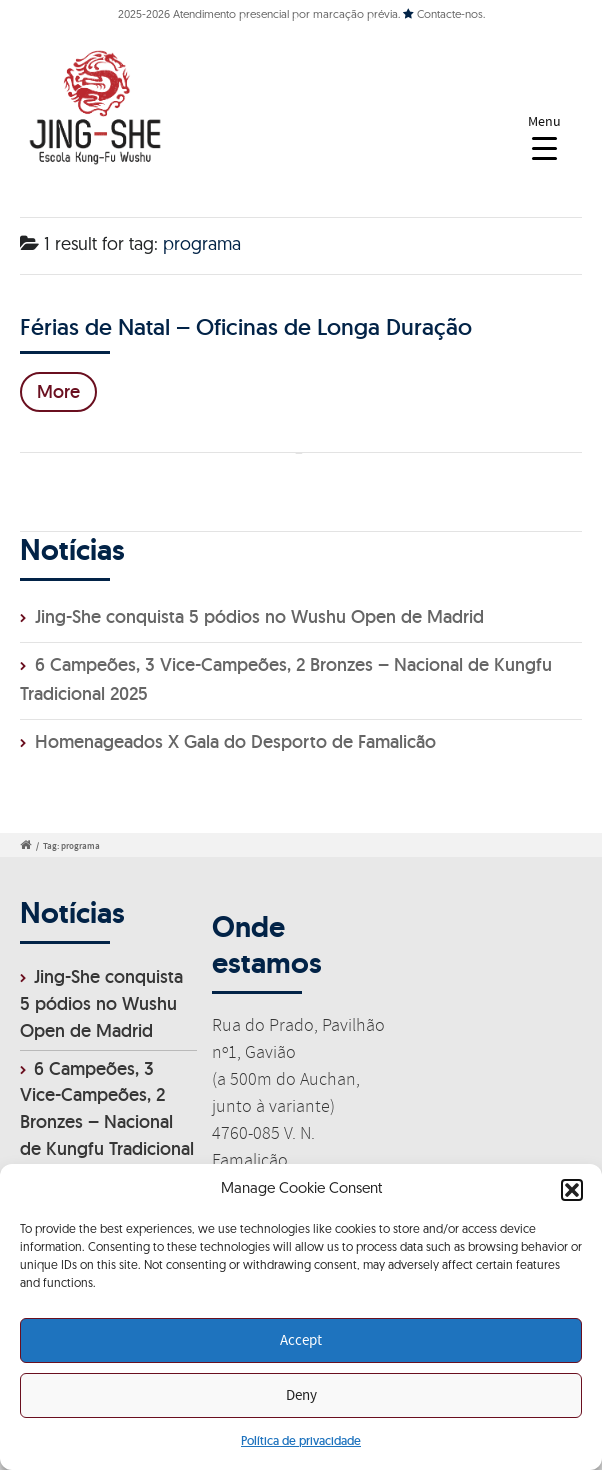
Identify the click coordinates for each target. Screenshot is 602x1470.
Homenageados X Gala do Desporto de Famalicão (235, 741)
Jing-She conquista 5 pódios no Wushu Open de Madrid (259, 616)
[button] (572, 1190)
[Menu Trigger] (544, 137)
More (58, 391)
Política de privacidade (301, 1440)
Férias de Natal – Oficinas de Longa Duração (246, 326)
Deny (301, 1396)
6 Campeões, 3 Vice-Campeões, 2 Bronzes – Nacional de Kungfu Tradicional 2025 (107, 1122)
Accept (301, 1341)
